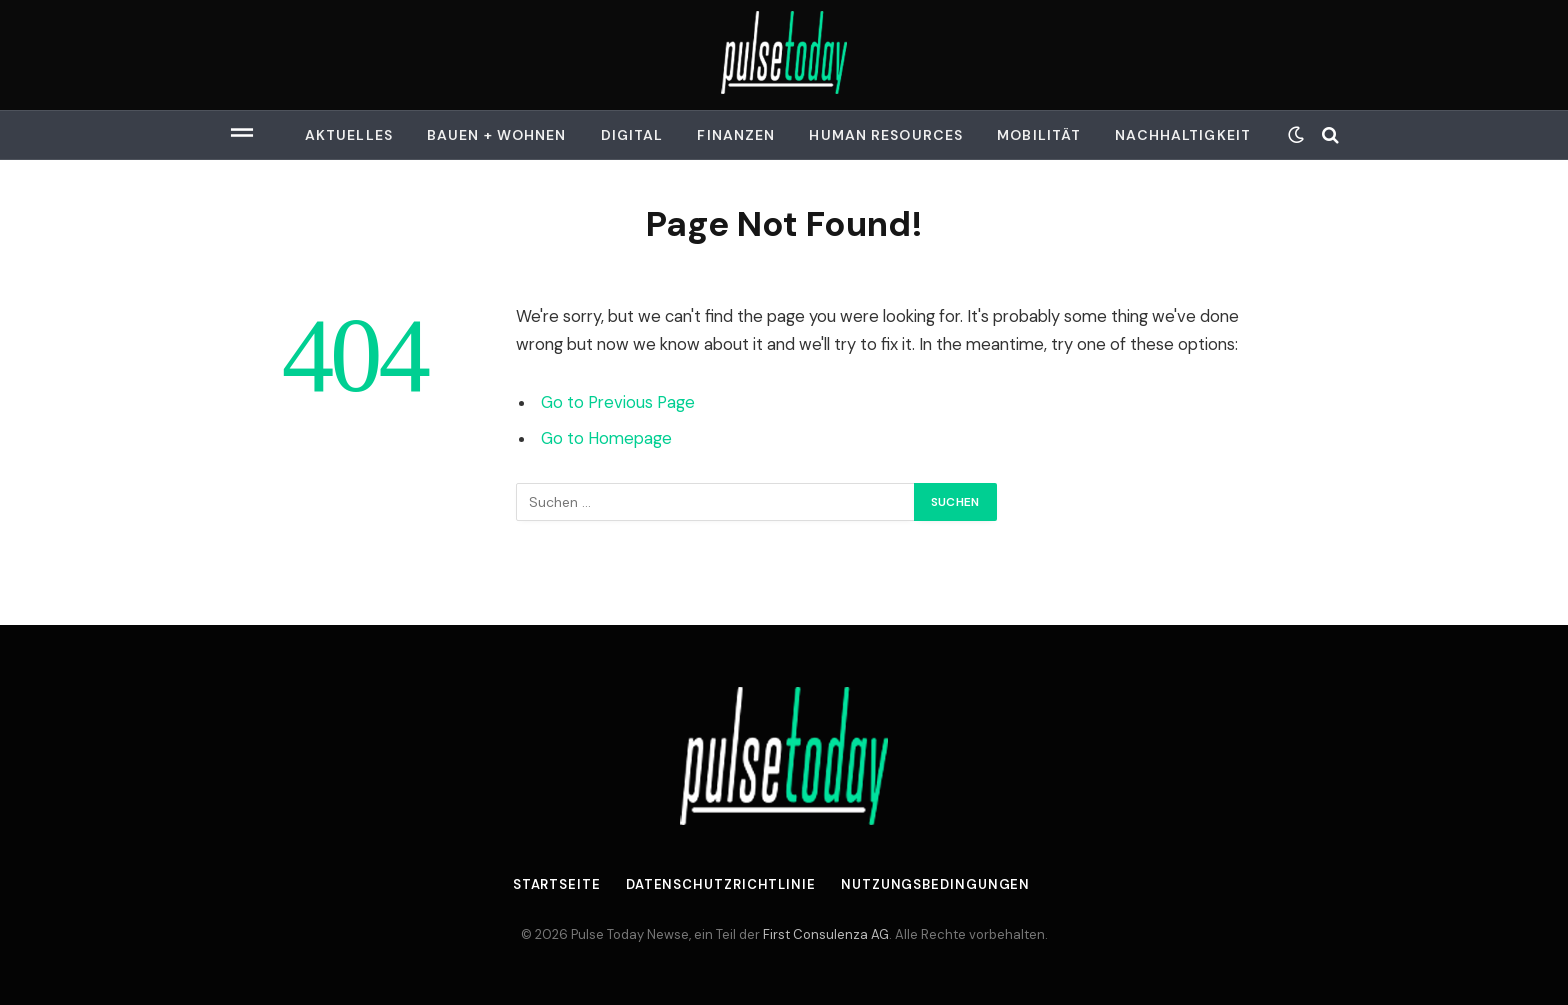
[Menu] (242, 135)
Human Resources (886, 135)
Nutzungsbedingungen (935, 884)
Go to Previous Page (618, 402)
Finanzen (736, 135)
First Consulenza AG (826, 934)
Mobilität (1039, 135)
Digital (632, 135)
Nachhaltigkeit (1183, 135)
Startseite (557, 884)
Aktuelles (349, 135)
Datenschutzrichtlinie (721, 884)
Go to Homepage (606, 438)
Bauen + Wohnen (497, 135)
